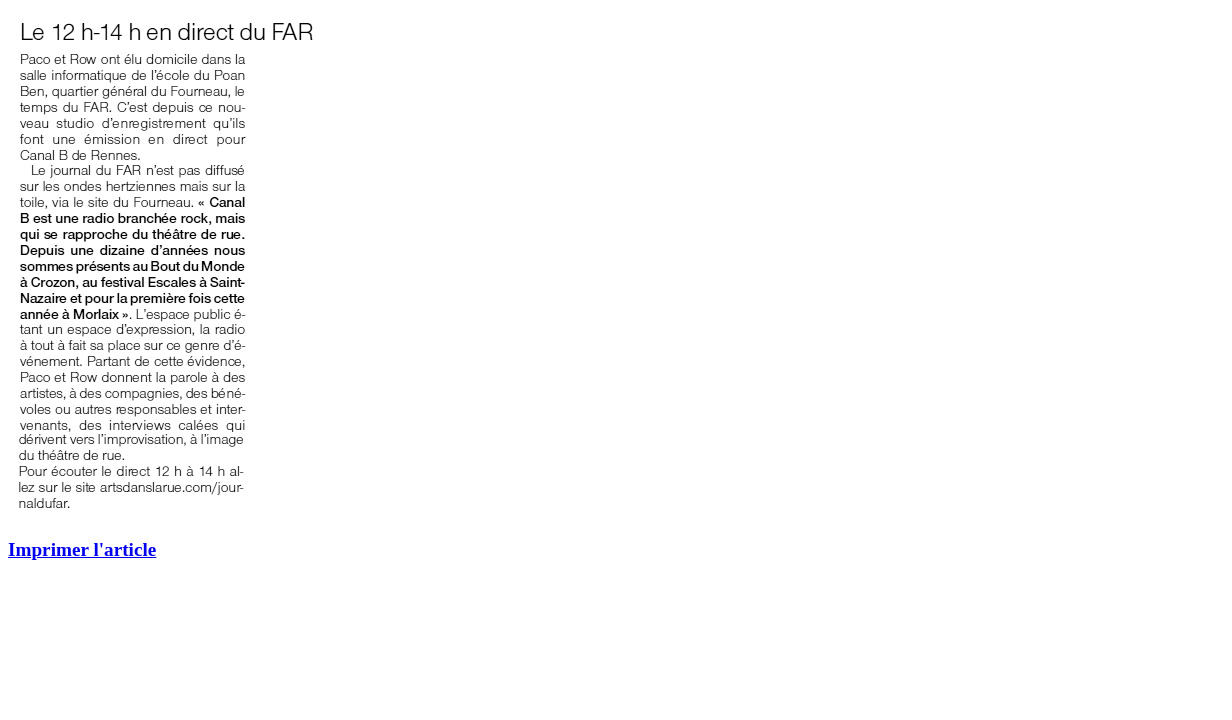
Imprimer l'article (82, 549)
